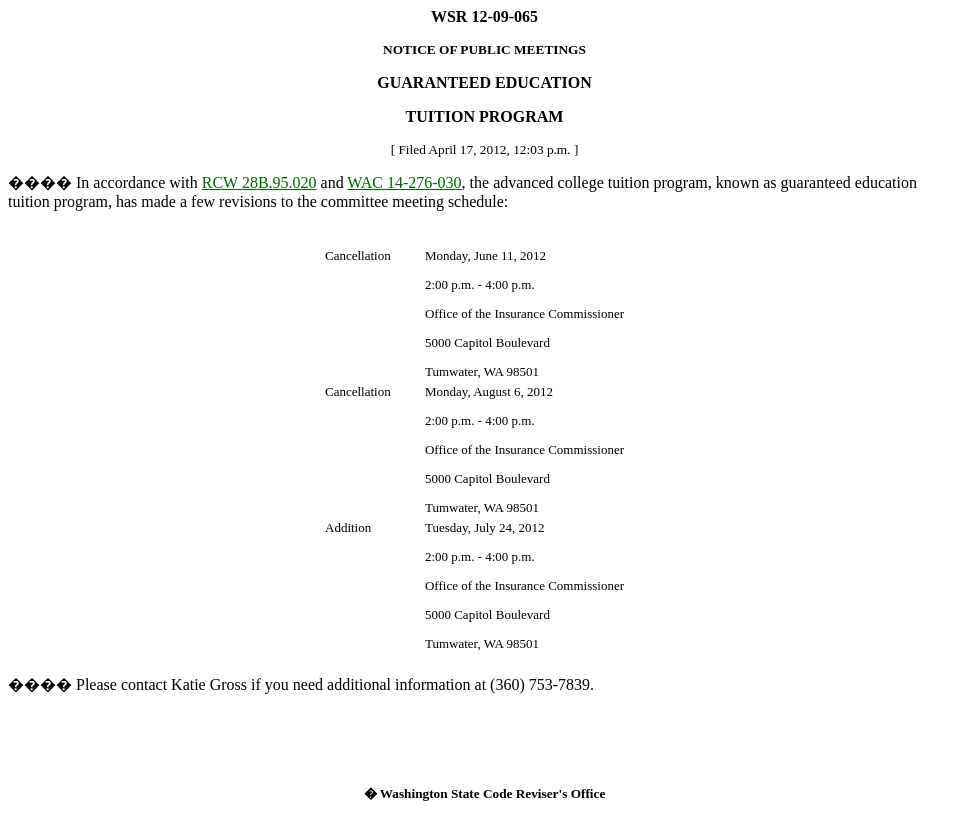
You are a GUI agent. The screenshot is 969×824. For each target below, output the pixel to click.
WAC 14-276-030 (404, 182)
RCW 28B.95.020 (259, 182)
